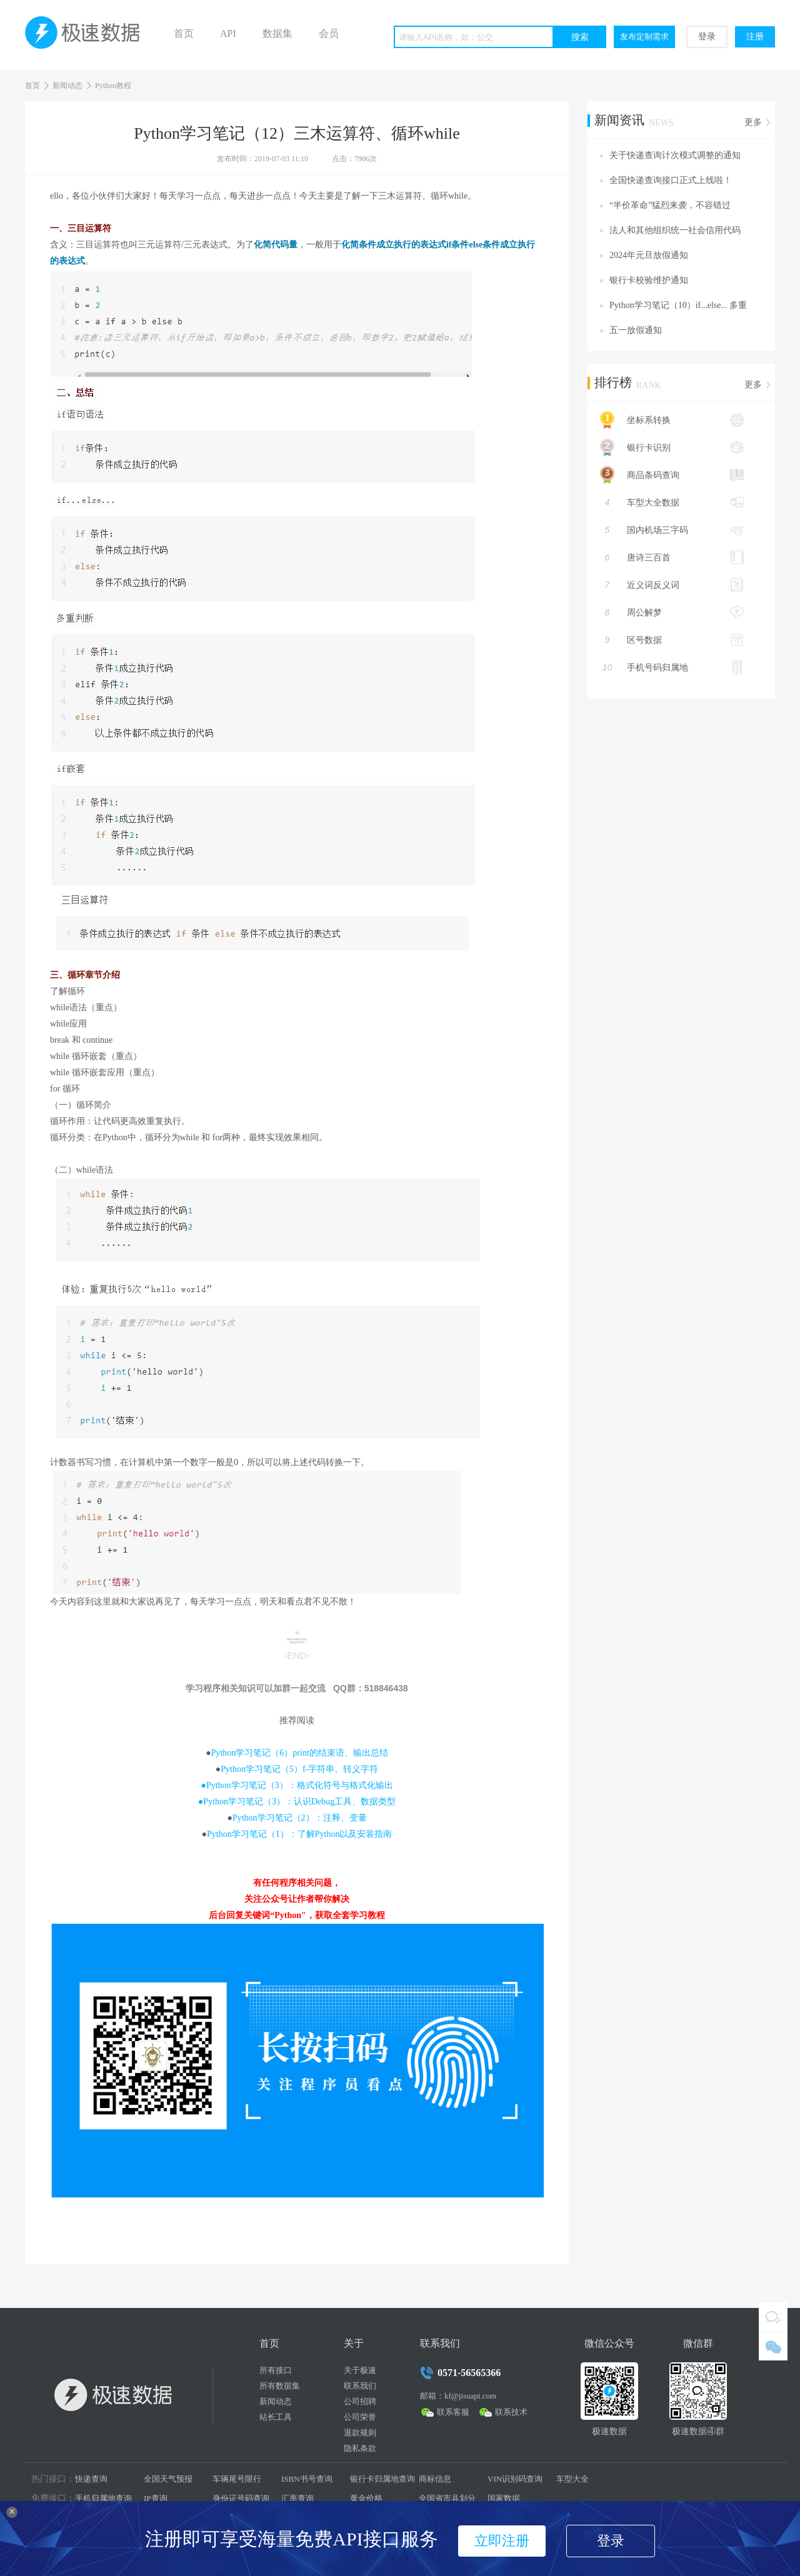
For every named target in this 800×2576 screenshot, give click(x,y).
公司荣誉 (360, 2417)
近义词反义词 (672, 585)
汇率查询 (297, 2498)
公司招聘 (360, 2401)
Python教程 (113, 85)
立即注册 (501, 2541)
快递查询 (91, 2479)
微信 (773, 2346)
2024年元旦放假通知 (648, 255)
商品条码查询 (666, 475)
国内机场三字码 (672, 530)
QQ (773, 2316)
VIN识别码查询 (515, 2479)
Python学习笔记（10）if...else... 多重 (678, 305)
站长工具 (275, 2417)
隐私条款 (360, 2448)
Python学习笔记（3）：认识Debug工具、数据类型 (299, 1801)
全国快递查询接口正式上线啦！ (670, 180)
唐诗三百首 (672, 557)
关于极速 (360, 2370)
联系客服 (453, 2412)
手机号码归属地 (672, 667)
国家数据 (504, 2498)
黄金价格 (366, 2498)
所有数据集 (279, 2385)
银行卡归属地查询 (382, 2479)
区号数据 (672, 640)
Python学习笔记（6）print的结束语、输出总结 (299, 1753)
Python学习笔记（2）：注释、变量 (299, 1818)
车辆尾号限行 (236, 2479)
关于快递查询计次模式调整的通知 (675, 155)
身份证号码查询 (240, 2498)
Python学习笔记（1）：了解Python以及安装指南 (299, 1834)
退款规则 (360, 2432)
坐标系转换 (666, 420)
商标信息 (435, 2479)
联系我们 (360, 2385)
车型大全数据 (672, 502)
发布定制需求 (644, 36)
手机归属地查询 (103, 2498)
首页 (184, 33)
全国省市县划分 (447, 2498)
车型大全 (572, 2479)
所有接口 (275, 2370)
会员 (329, 33)
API (228, 33)
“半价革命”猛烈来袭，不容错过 (670, 205)
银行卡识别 (666, 447)
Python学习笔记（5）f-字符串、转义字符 (299, 1769)
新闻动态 (67, 85)
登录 (707, 36)
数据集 (277, 33)
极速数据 (87, 35)
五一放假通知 (635, 330)
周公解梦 (672, 612)
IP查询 (156, 2498)
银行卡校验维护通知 (648, 280)
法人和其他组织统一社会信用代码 (675, 230)
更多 (753, 122)
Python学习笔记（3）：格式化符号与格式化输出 (299, 1785)
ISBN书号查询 (306, 2479)
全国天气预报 (168, 2479)
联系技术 (511, 2412)
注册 (755, 36)
